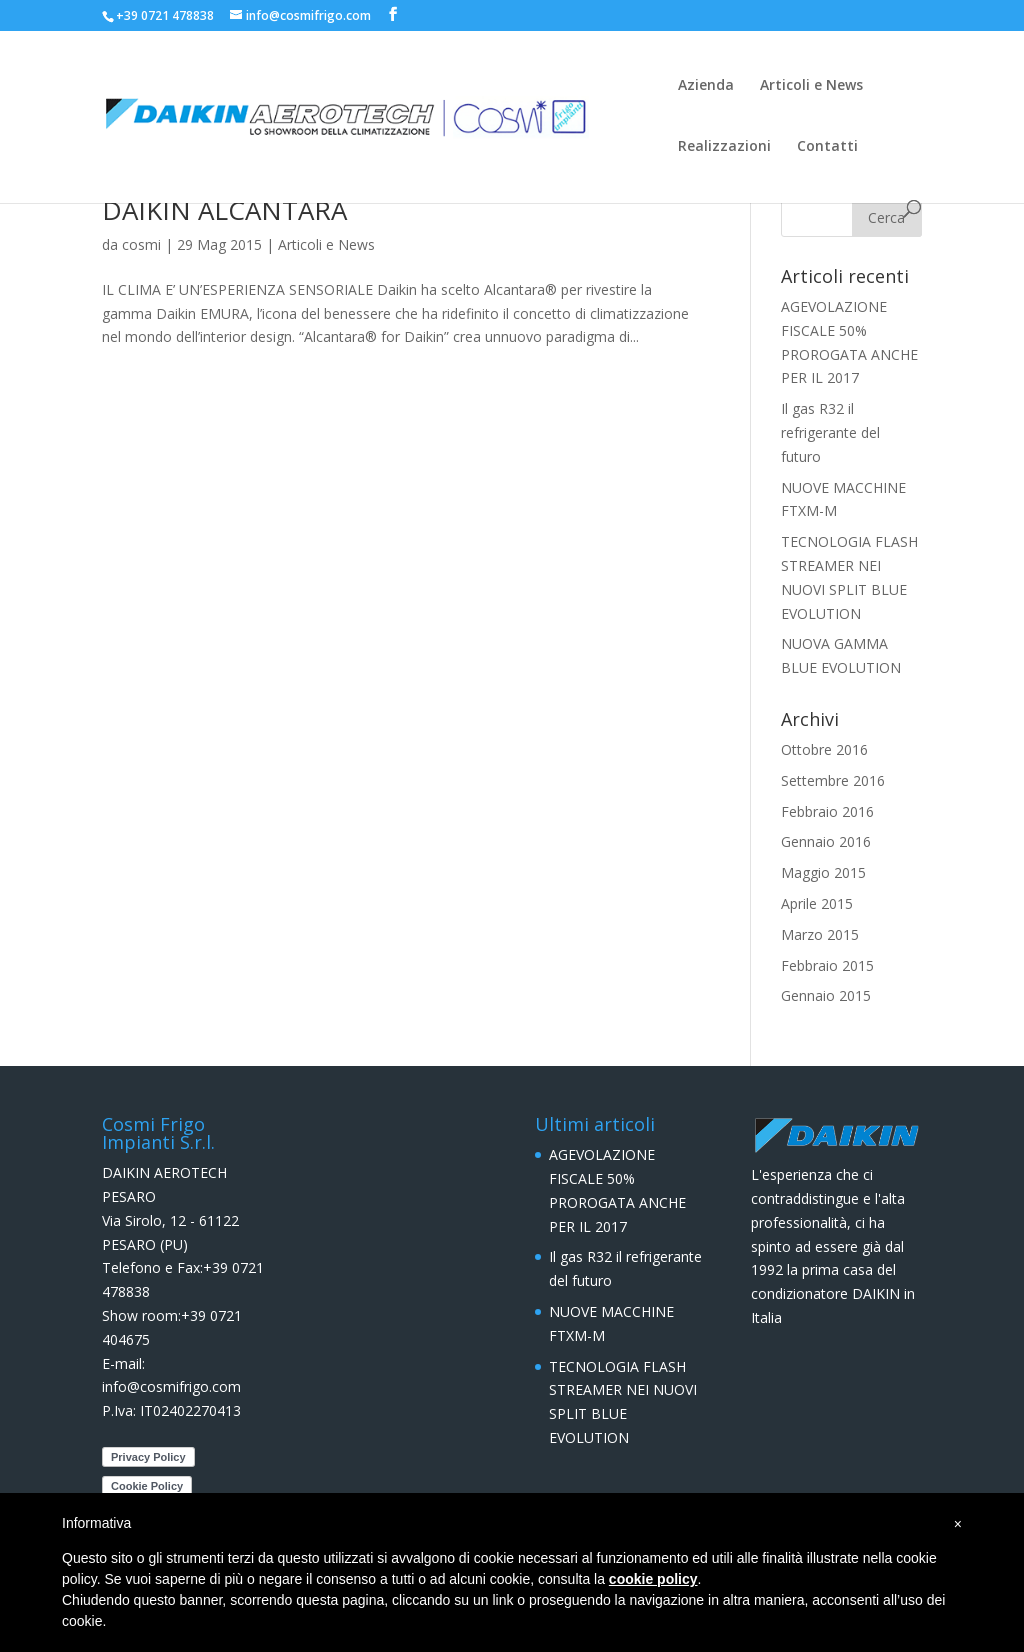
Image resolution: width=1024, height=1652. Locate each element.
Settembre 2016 (833, 780)
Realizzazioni (724, 147)
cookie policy (653, 1579)
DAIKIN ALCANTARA (224, 210)
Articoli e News (811, 86)
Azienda (706, 86)
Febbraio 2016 (827, 811)
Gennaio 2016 (826, 841)
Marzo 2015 (820, 934)
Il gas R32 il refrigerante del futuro (830, 432)
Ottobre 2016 (824, 749)
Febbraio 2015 (827, 965)
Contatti (827, 147)
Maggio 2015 (823, 872)
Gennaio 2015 (826, 995)
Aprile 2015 (817, 903)
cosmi (141, 244)
